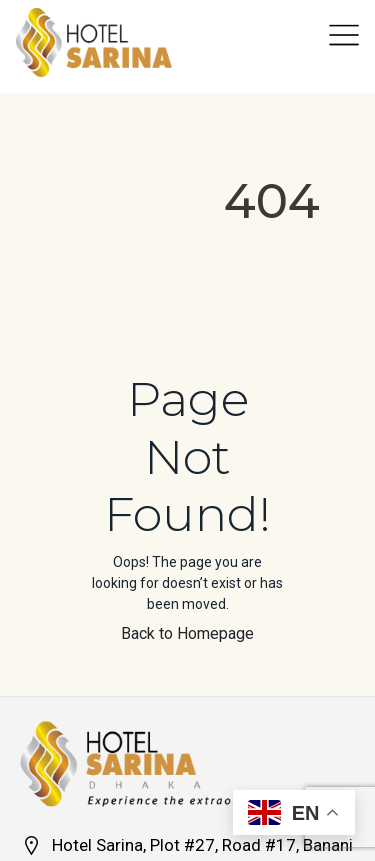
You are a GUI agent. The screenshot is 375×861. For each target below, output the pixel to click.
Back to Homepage (187, 633)
